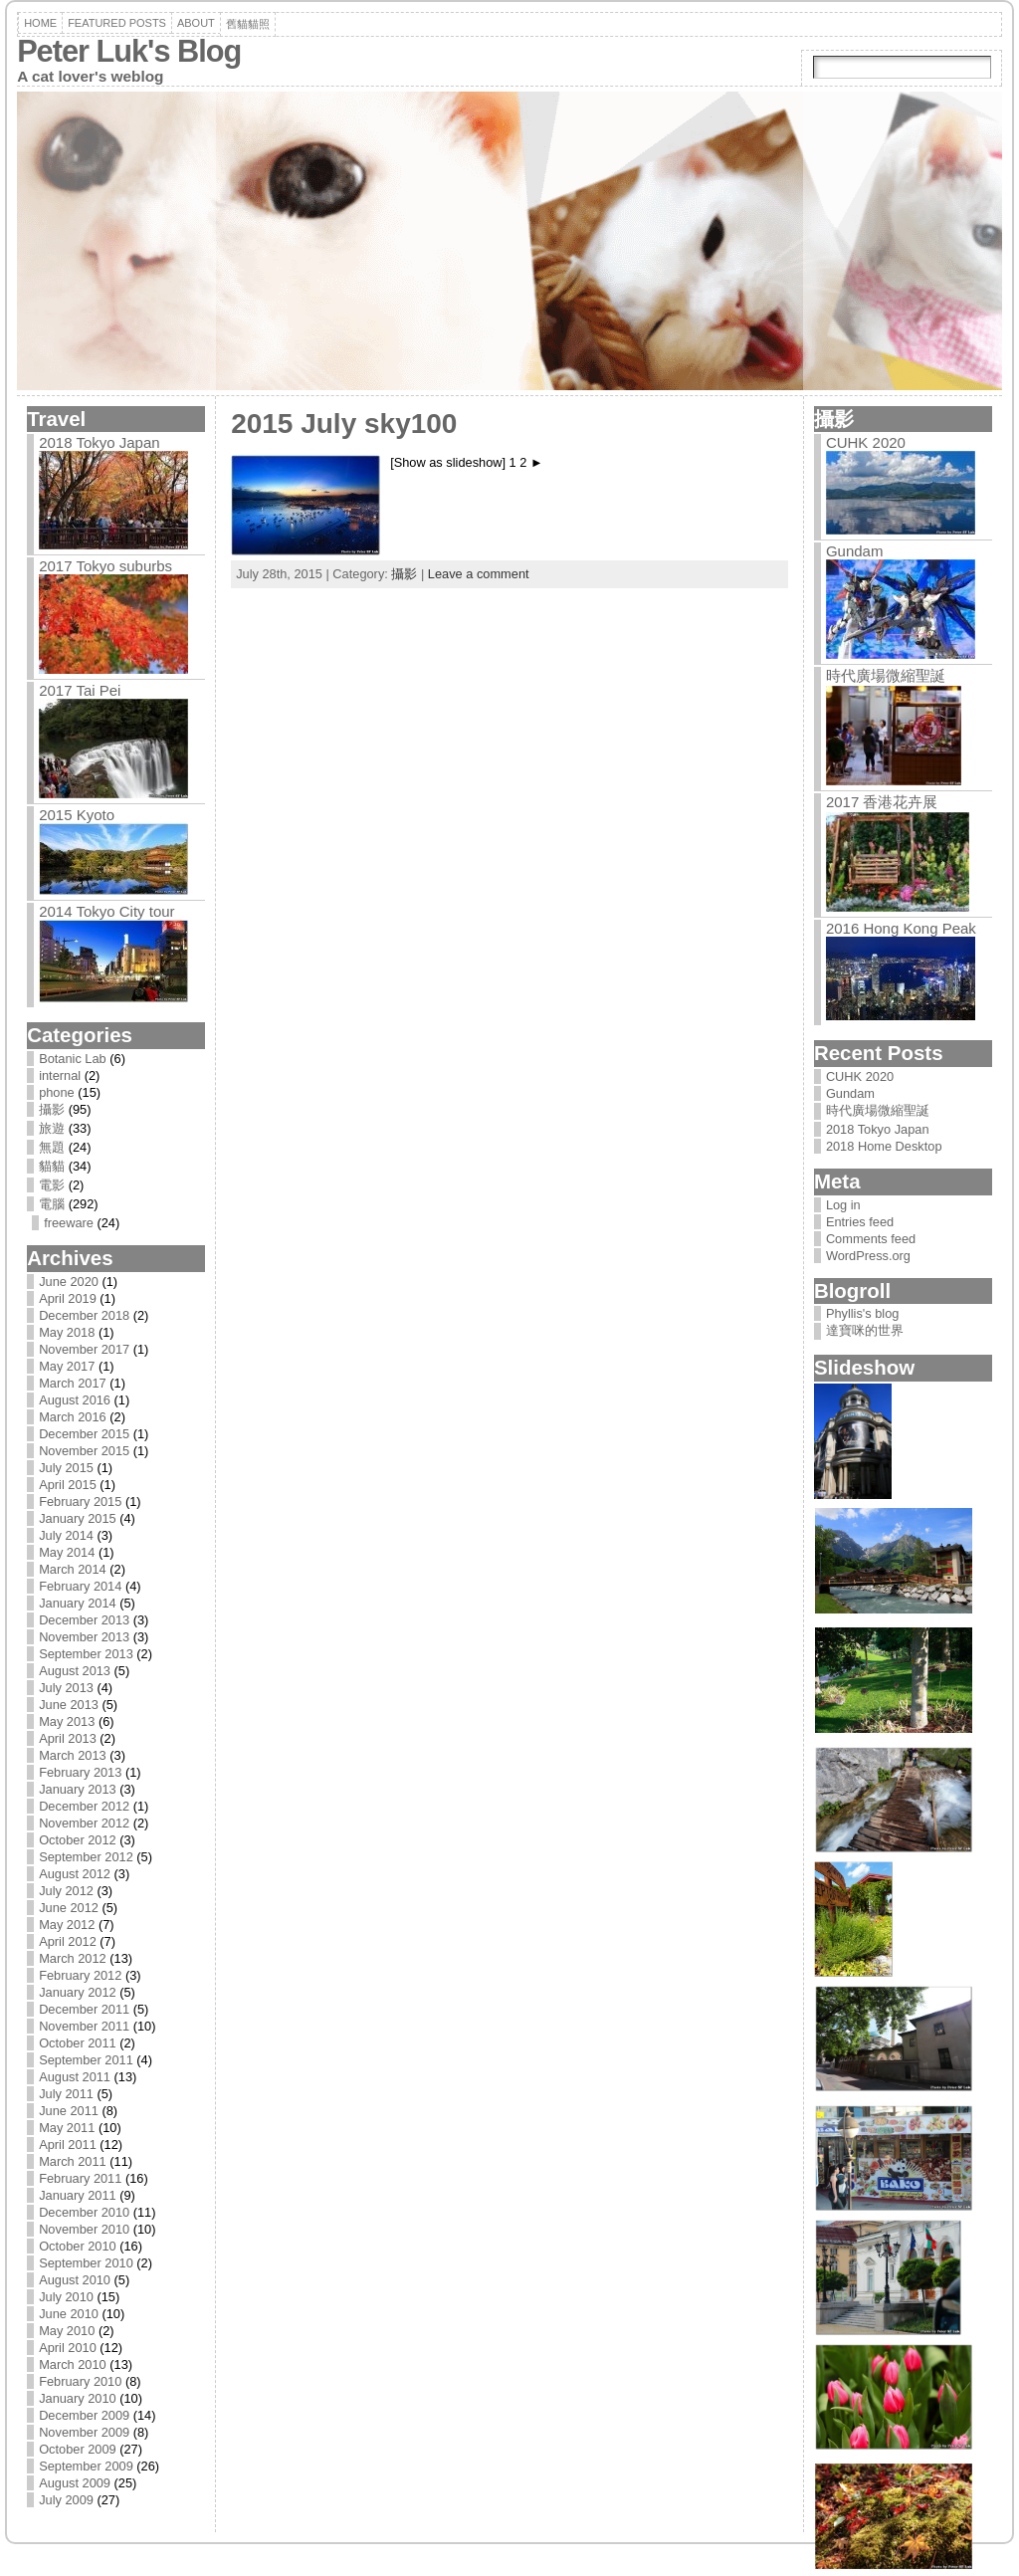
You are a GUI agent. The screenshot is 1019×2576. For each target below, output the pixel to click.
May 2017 (67, 1366)
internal (60, 1075)
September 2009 (86, 2466)
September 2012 (86, 1856)
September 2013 (86, 1653)
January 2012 (77, 1992)
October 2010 (77, 2246)
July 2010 (66, 2296)
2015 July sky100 (344, 423)
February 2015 (80, 1501)
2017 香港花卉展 (882, 801)
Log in (843, 1204)
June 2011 (69, 2110)
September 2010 (86, 2262)
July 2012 (66, 1890)
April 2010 (68, 2347)
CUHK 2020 (866, 442)
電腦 (52, 1203)
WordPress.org (868, 1255)
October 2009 (77, 2449)
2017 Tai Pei (79, 690)
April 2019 (68, 1298)
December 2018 (84, 1315)
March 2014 (72, 1569)
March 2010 (72, 2364)
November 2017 (84, 1349)
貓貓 (52, 1166)
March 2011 (72, 2161)
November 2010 (84, 2229)
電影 (52, 1185)
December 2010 (84, 2212)
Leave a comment (478, 573)
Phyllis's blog (863, 1313)
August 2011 (74, 2076)
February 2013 (80, 1772)
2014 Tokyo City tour (106, 911)
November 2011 (84, 2026)
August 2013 (74, 1670)
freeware (69, 1222)
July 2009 (66, 2499)
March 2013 (72, 1755)
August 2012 (74, 1873)
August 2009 (74, 2482)
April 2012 (68, 1941)
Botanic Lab (72, 1058)
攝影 (52, 1109)
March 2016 (72, 1416)
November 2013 (84, 1636)
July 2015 (66, 1467)
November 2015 (84, 1450)
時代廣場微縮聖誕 (885, 675)
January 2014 (77, 1603)
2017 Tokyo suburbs (105, 565)
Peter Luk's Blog (129, 51)
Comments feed (871, 1238)
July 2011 (66, 2093)
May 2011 (67, 2127)
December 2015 (84, 1433)
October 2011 (77, 2043)
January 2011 (77, 2195)
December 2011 (84, 2009)
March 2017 (72, 1383)
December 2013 (84, 1619)
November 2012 (84, 1823)
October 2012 (77, 1839)
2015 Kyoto (76, 814)
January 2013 (77, 1789)
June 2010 (69, 2313)
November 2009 (84, 2432)
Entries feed (860, 1221)
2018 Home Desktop (884, 1146)
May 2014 (67, 1552)
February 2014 (80, 1586)
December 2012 (84, 1806)
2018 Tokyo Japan (99, 442)
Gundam (855, 550)
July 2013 (66, 1687)
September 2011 (86, 2059)
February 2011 (80, 2178)
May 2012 (67, 1924)
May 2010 (67, 2330)
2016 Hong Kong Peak (901, 928)
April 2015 (68, 1484)
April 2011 (68, 2144)
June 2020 (69, 1281)
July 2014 (66, 1535)
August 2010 (74, 2279)
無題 (52, 1147)
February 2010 (80, 2381)
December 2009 (84, 2415)
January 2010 (77, 2398)
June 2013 (69, 1704)
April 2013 (68, 1738)
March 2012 (72, 1958)
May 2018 (67, 1332)
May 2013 (67, 1721)
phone (57, 1092)
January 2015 (77, 1518)
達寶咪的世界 (865, 1330)
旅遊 (52, 1128)
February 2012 (80, 1975)
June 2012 (69, 1907)
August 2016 (74, 1400)
